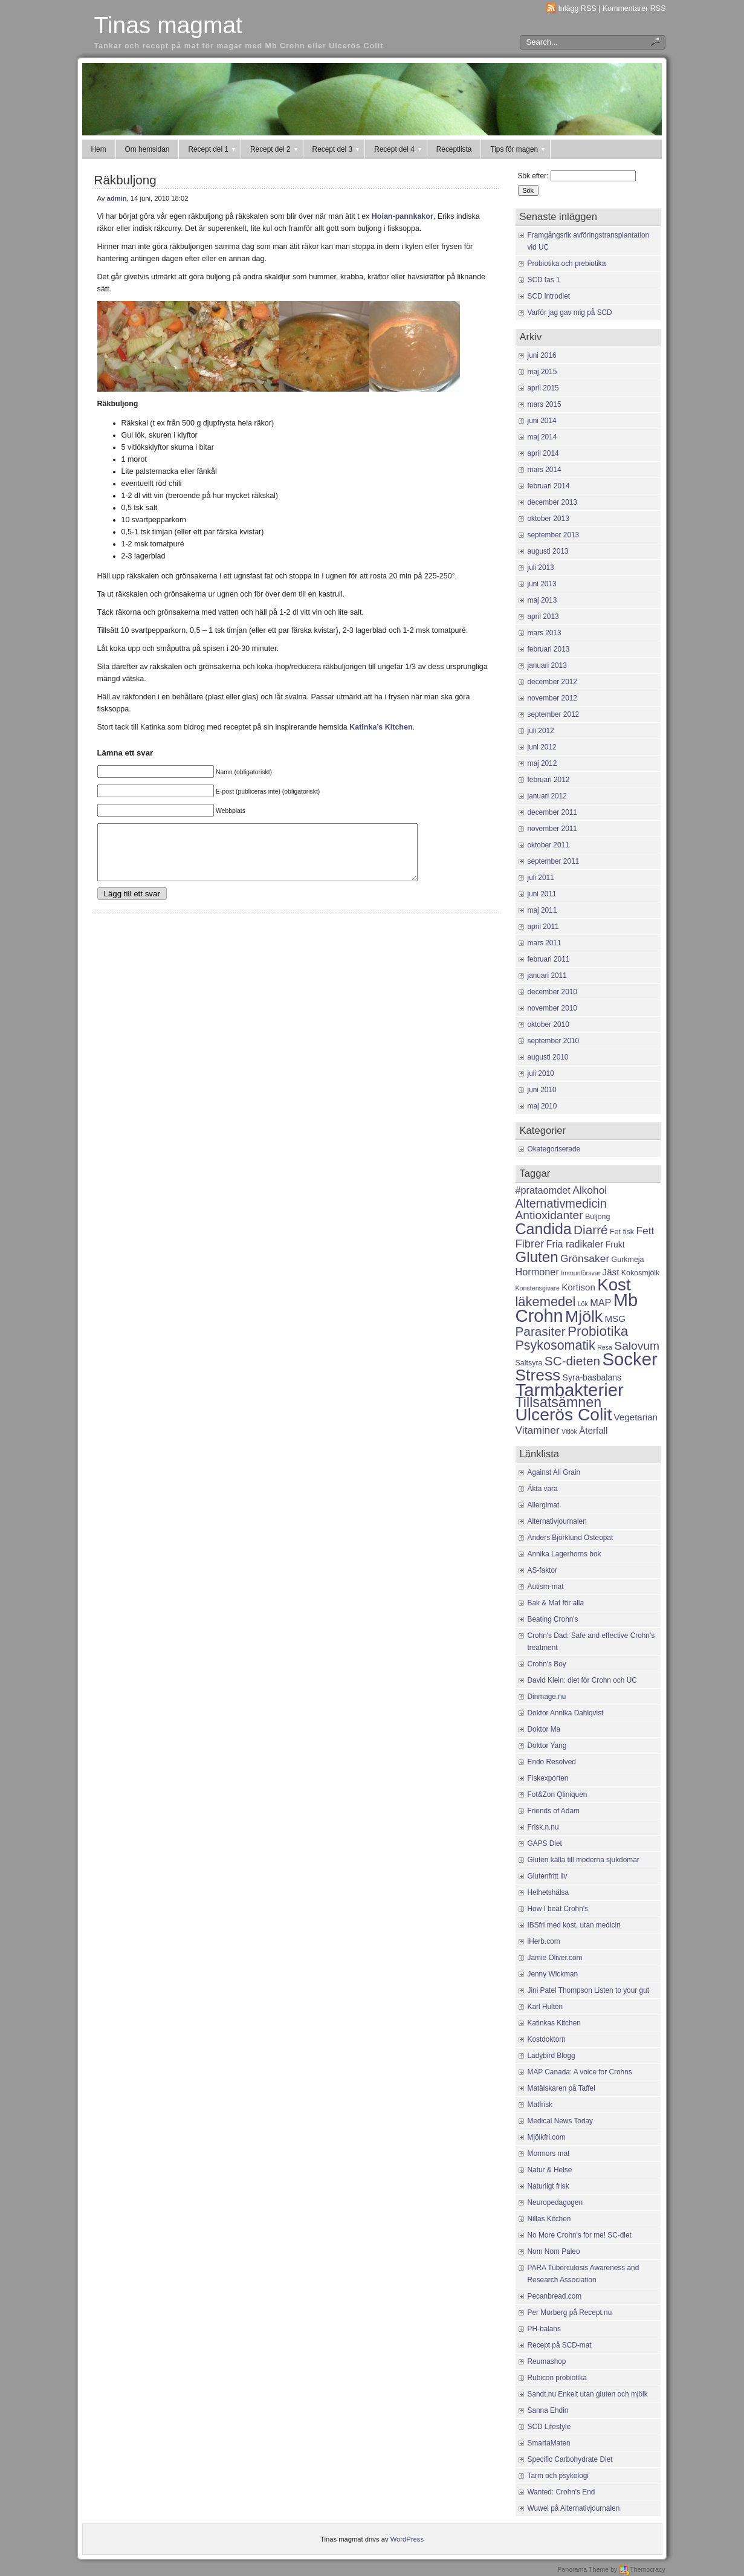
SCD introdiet (549, 296)
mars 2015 (544, 404)
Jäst (611, 1272)
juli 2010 (541, 1073)
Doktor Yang (547, 1745)
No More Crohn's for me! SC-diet (580, 2235)
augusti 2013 (548, 551)
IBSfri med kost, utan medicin (574, 1925)
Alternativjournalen (557, 1521)
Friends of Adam (554, 1811)
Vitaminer (538, 1430)
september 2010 (554, 1041)
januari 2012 (547, 796)
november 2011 (552, 828)
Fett (645, 1231)
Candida (544, 1228)
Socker (629, 1359)
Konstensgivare (538, 1288)
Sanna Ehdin (548, 2410)
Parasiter (541, 1331)
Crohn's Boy (547, 1664)
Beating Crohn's (553, 1619)
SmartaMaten (549, 2443)
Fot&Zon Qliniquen (557, 1794)
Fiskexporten (548, 1778)
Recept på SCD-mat (560, 2345)
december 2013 (552, 502)
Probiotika (598, 1331)
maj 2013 (542, 600)
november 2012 (552, 698)
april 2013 (543, 616)
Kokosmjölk (640, 1273)
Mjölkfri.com (547, 2137)
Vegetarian (636, 1417)
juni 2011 (542, 894)
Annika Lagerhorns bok (564, 1554)
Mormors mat (549, 2153)
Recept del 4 (398, 149)
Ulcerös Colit (564, 1414)
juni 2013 (542, 584)
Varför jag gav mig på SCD (570, 312)
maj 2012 (542, 763)
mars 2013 (544, 633)
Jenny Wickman (553, 1974)
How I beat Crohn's (558, 1908)
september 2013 (554, 535)
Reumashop (547, 2361)
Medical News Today (561, 2121)
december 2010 (552, 992)
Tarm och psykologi (558, 2475)
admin (117, 198)
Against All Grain (554, 1472)
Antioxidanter (549, 1215)
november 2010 (552, 1008)
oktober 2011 (548, 845)
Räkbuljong (125, 180)
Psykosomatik (555, 1345)
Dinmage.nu (547, 1696)
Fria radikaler (575, 1243)
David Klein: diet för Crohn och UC (582, 1680)
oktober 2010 (548, 1024)
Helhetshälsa (548, 1892)
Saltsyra (529, 1363)
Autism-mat (546, 1586)
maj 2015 (542, 371)
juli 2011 (541, 877)
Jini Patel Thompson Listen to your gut (589, 1990)
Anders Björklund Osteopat (570, 1537)
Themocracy (642, 2569)
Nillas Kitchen (549, 2219)
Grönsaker (584, 1258)
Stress (538, 1375)
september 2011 (554, 861)
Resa (604, 1347)
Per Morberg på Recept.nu (570, 2312)
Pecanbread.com (555, 2296)
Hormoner (537, 1271)
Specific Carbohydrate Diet (570, 2459)
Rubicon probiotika (557, 2378)
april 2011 (543, 926)
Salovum (636, 1345)
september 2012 (554, 714)
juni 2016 (542, 355)
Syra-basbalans (592, 1377)
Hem (98, 149)
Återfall (593, 1430)
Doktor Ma (544, 1729)
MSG (615, 1318)
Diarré (591, 1230)
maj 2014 (542, 437)
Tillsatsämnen (559, 1402)
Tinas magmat (168, 25)
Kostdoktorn (547, 2039)
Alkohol (589, 1190)
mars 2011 (544, 943)
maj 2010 (542, 1106)
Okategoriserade (554, 1149)
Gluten (537, 1257)
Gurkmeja (628, 1259)
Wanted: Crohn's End (561, 2492)
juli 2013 (541, 567)
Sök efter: (533, 176)
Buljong (597, 1216)
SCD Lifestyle (549, 2426)
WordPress (407, 2539)
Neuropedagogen (555, 2202)
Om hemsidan (147, 149)
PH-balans (544, 2329)
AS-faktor (542, 1570)
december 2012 (552, 682)
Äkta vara (543, 1488)
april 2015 (543, 388)
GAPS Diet (545, 1843)
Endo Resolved (552, 1762)
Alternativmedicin (561, 1203)
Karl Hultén (545, 2006)
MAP (600, 1302)
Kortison (578, 1287)
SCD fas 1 (544, 280)
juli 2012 (541, 731)
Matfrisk (540, 2104)
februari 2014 (549, 486)
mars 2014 (544, 469)
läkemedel (546, 1301)
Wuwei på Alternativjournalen (574, 2508)
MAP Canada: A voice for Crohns (580, 2072)
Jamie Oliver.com (555, 1957)
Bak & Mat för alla (556, 1603)
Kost (614, 1284)
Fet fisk (622, 1232)
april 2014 (543, 453)
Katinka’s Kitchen (380, 727)
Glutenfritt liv (548, 1876)
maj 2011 (542, 910)
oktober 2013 (548, 518)
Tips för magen (518, 149)
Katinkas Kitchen (554, 2023)
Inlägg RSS (577, 8)
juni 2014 (542, 420)
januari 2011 (547, 975)
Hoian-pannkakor (401, 216)
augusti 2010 (548, 1057)
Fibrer (530, 1243)
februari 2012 (549, 779)
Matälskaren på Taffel (561, 2088)
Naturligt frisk (548, 2186)
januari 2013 (547, 665)
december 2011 (552, 812)
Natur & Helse (550, 2170)
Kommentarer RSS (634, 8)
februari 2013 (549, 649)
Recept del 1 (212, 149)
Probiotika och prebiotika (567, 263)
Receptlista (454, 149)
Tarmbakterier (570, 1390)
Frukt (615, 1244)
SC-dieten (572, 1361)
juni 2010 (542, 1090)
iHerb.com (544, 1941)
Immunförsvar (580, 1273)
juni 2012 (542, 747)
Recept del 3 (336, 149)
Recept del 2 (274, 149)
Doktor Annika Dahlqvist (566, 1713)
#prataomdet (543, 1190)
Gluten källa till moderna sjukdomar (583, 1860)
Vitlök (569, 1431)
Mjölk (584, 1316)
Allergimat (544, 1505)
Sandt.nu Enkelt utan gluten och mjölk (588, 2394)
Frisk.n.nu (543, 1827)
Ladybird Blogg (551, 2055)
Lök (583, 1303)
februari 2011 (549, 959)
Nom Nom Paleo (554, 2251)
